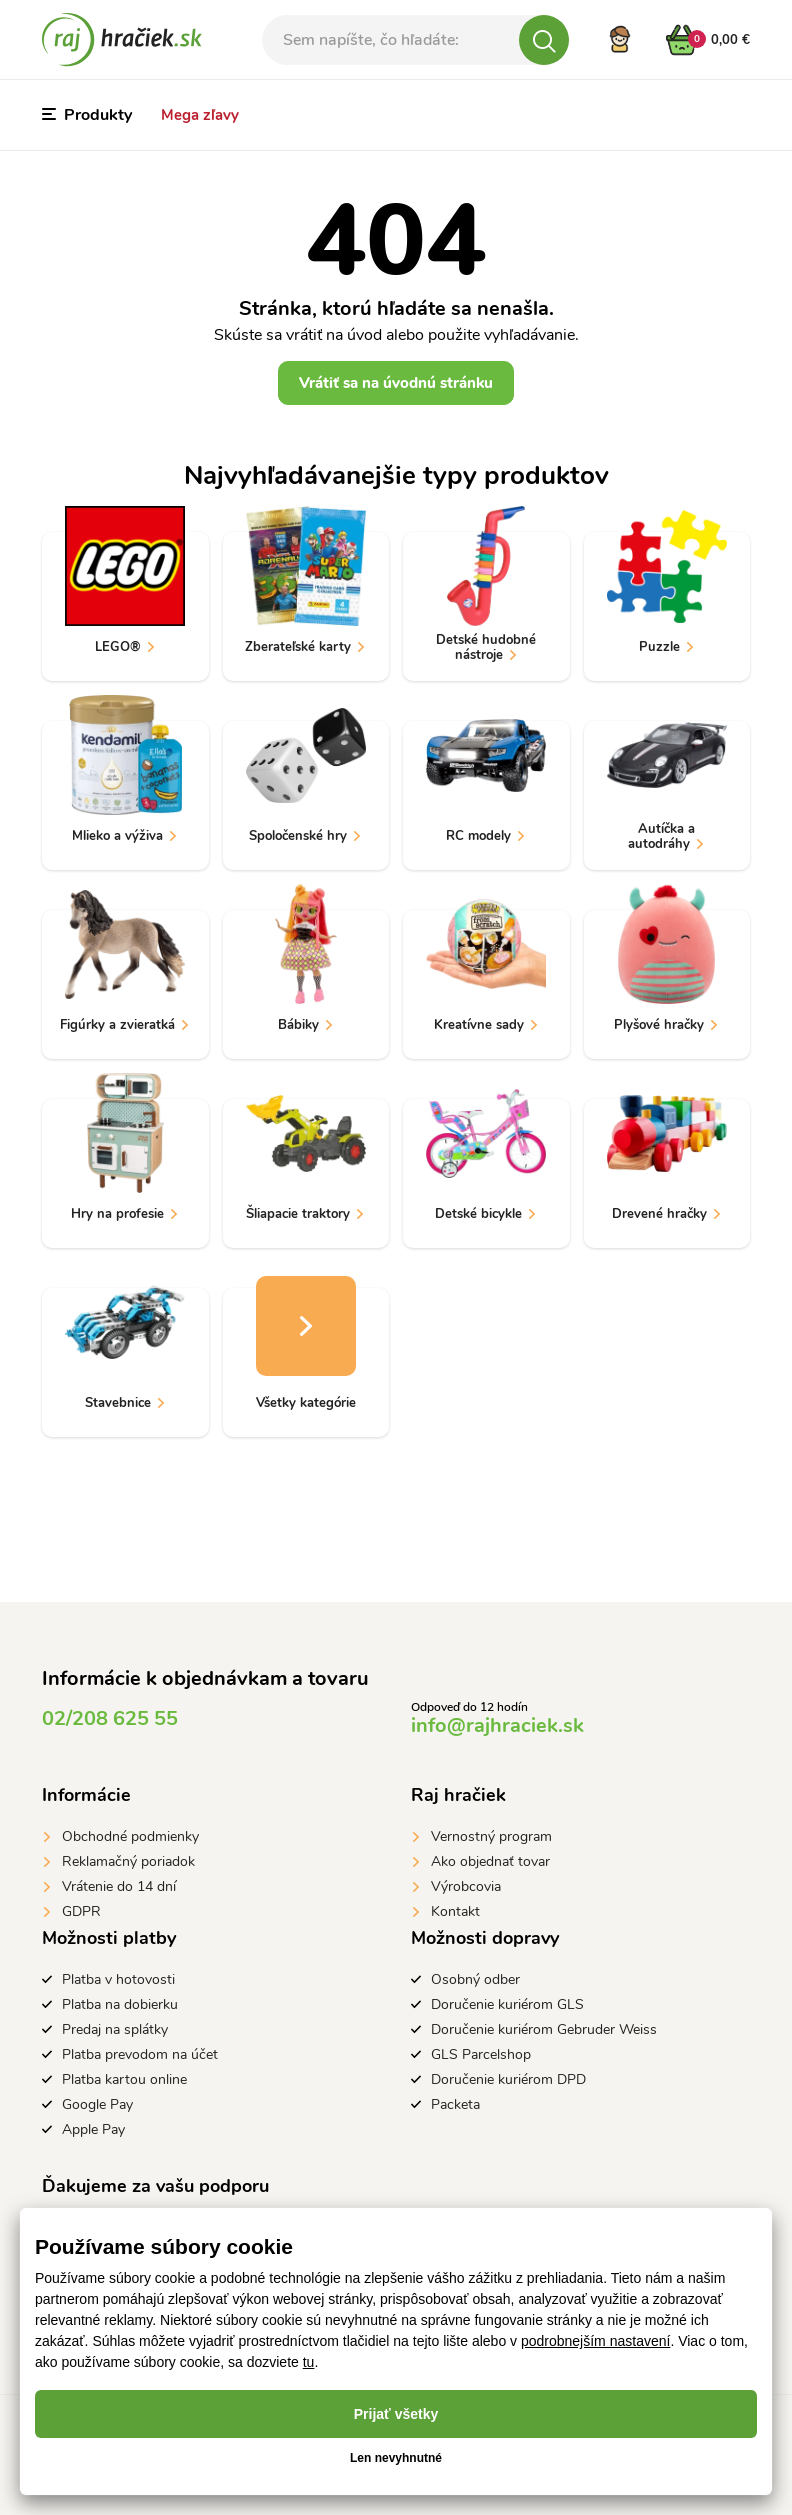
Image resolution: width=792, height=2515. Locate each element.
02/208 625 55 (110, 1718)
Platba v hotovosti (118, 1979)
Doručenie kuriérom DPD (508, 2079)
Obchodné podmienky (130, 1836)
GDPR (81, 1911)
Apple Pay (93, 2129)
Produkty (87, 115)
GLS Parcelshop (481, 2054)
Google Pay (97, 2104)
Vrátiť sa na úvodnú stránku (396, 383)
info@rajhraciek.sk (497, 1725)
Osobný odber (475, 1979)
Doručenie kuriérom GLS (507, 2004)
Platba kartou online (124, 2079)
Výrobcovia (466, 1886)
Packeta (455, 2104)
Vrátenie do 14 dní (119, 1886)
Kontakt (455, 1911)
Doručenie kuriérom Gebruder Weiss (544, 2029)
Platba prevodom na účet (140, 2054)
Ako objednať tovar (490, 1861)
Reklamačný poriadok (128, 1861)
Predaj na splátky (115, 2029)
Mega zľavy (200, 115)
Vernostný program (491, 1836)
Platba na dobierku (120, 2004)
